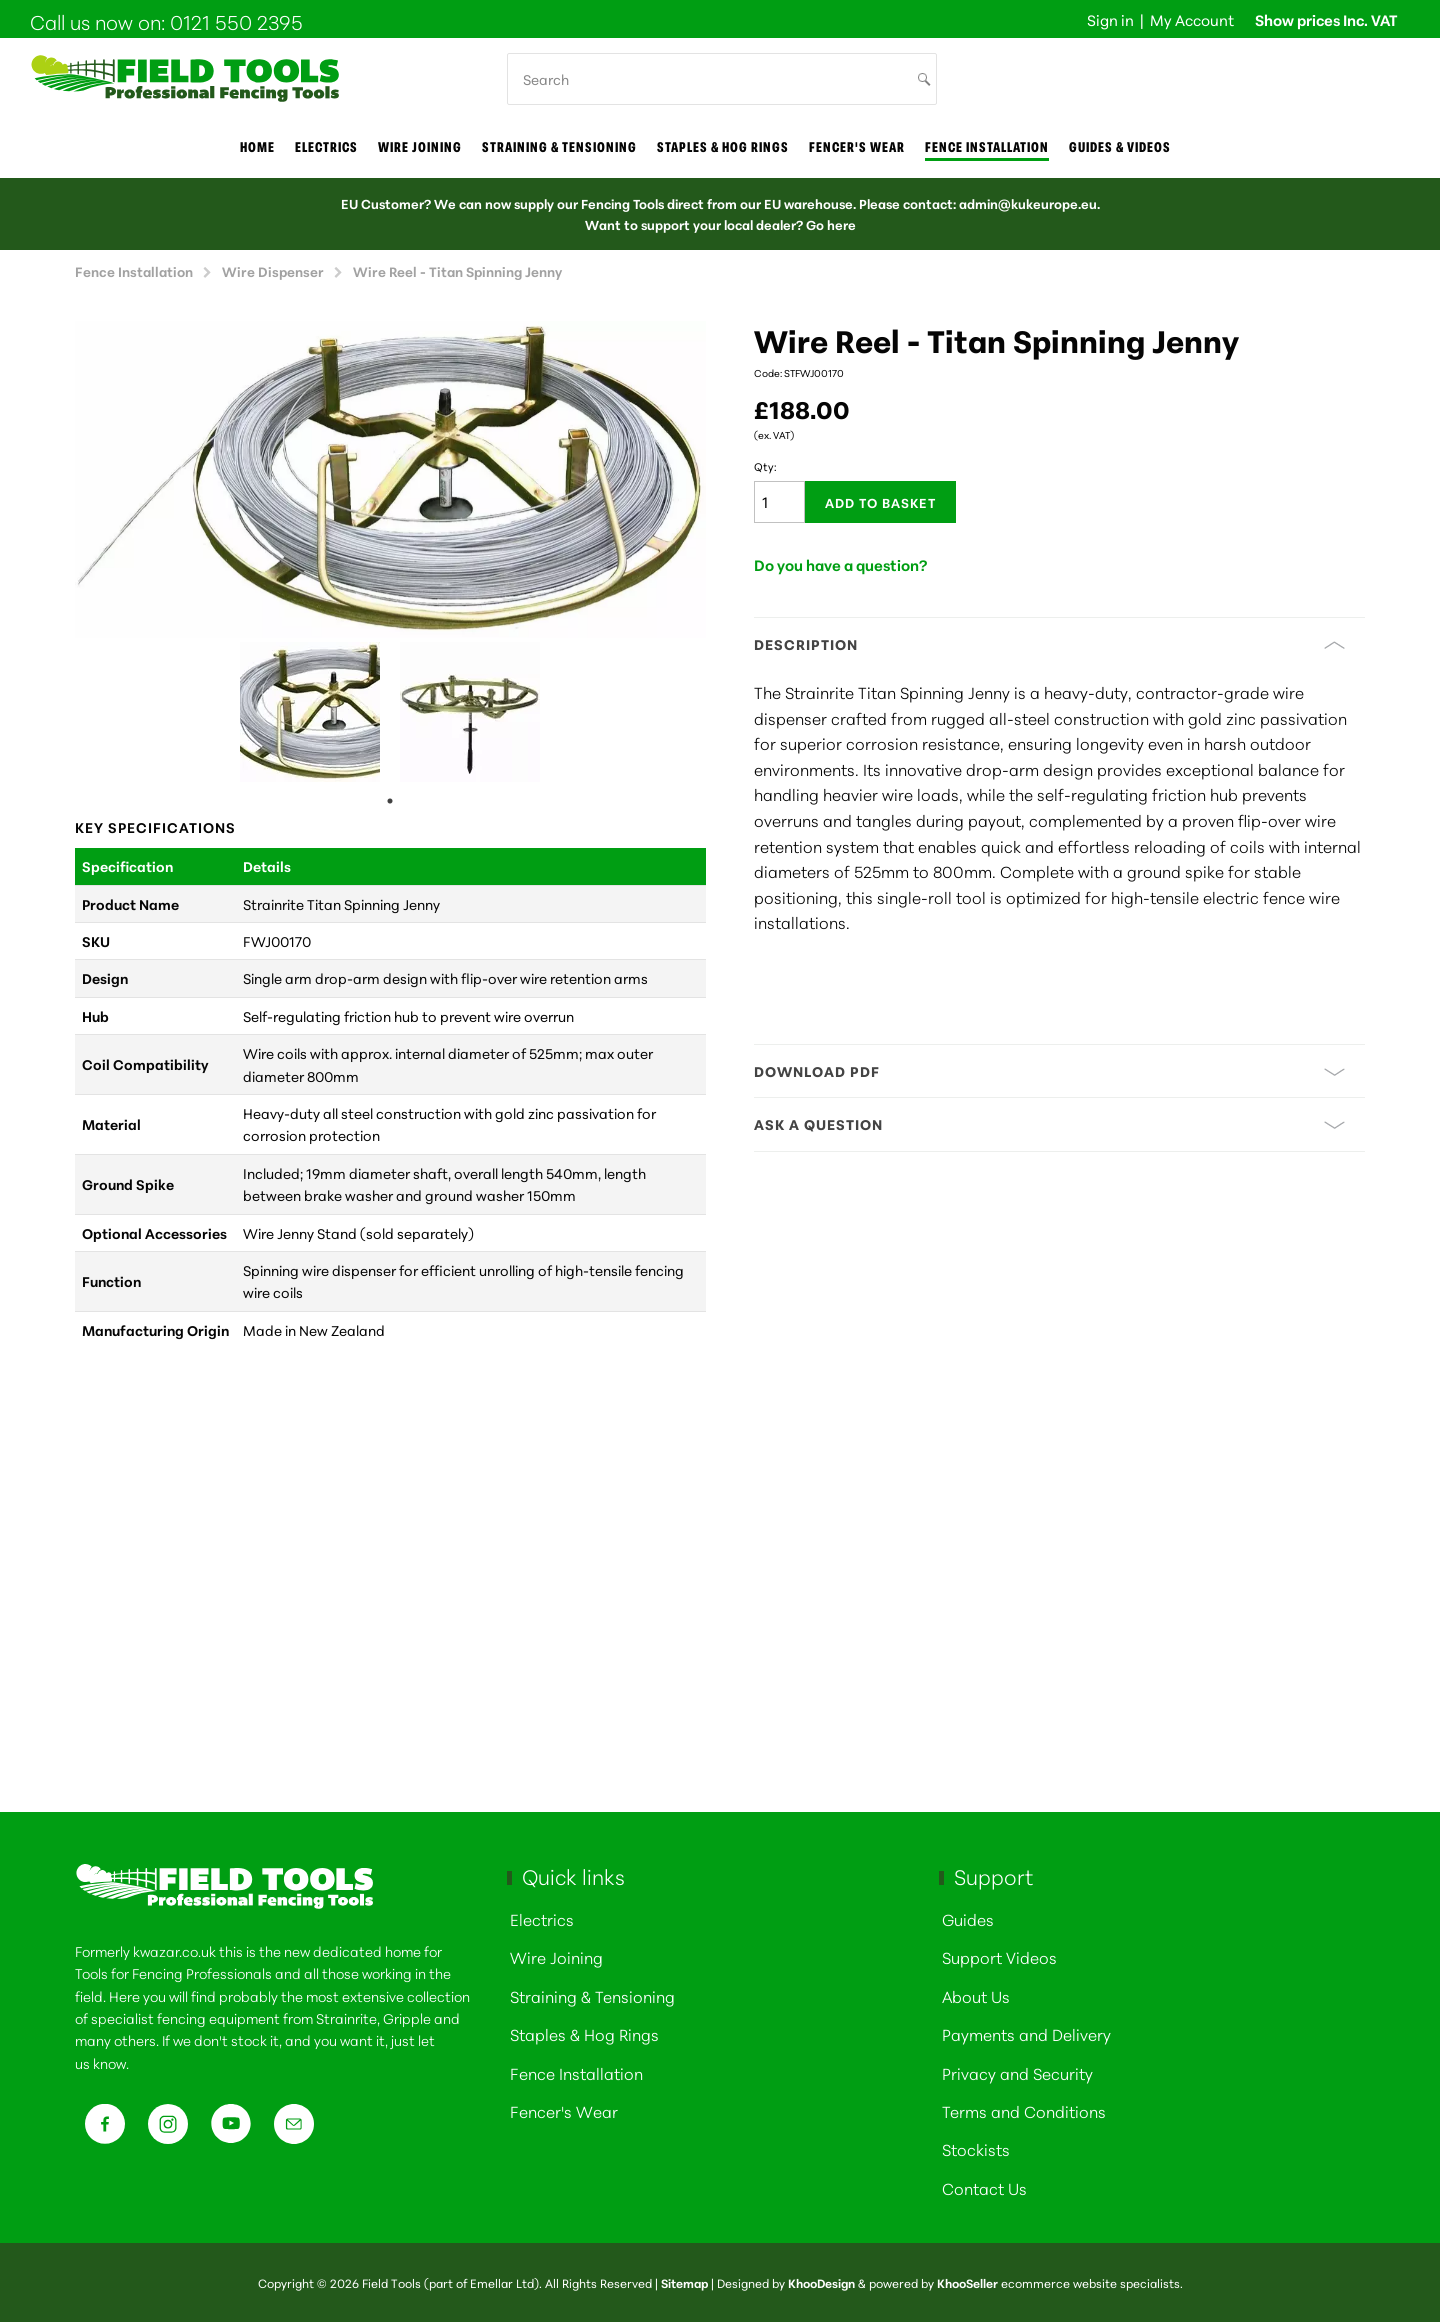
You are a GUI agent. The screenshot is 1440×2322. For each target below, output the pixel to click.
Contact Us (984, 2187)
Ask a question (1049, 1124)
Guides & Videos (1120, 147)
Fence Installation (987, 147)
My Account (1192, 19)
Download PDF (1049, 1071)
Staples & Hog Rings (723, 147)
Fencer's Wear (857, 147)
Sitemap (684, 2282)
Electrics (326, 147)
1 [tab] (390, 801)
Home (257, 147)
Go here (831, 224)
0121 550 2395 (236, 21)
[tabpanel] (310, 712)
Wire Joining (556, 1956)
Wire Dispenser (273, 270)
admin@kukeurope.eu (1028, 203)
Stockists (976, 2148)
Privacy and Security (1017, 2072)
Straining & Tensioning (559, 147)
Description (1049, 644)
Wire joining (420, 147)
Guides (968, 1918)
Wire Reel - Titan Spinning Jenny (457, 270)
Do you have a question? (841, 564)
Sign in (1110, 19)
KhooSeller (967, 2282)
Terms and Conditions (1024, 2110)
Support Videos (999, 1956)
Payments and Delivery (1026, 2033)
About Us (976, 1995)
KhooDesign (821, 2282)
